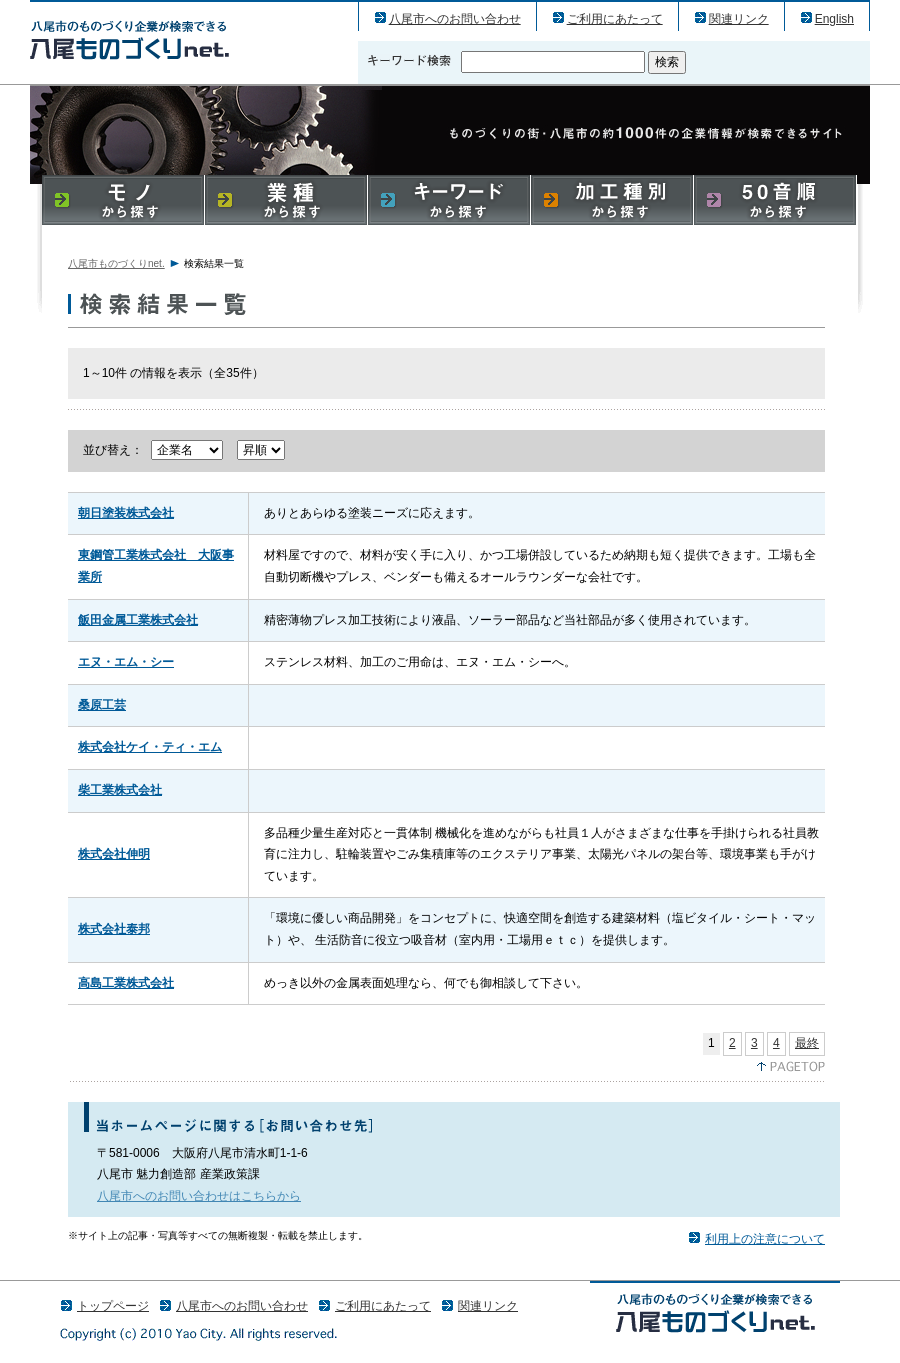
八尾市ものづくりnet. (116, 263)
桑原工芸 (102, 705)
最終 (807, 1043)
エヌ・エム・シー (126, 662)
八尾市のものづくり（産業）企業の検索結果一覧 (129, 39)
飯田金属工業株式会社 (138, 620)
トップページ (113, 1306)
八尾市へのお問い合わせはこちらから (199, 1196)
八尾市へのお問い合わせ (455, 19)
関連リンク (739, 19)
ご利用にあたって (615, 19)
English (834, 19)
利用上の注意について (765, 1239)
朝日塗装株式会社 (126, 513)
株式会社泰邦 (114, 929)
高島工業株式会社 (126, 983)
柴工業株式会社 (120, 790)
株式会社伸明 (114, 854)
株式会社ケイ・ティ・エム (150, 747)
